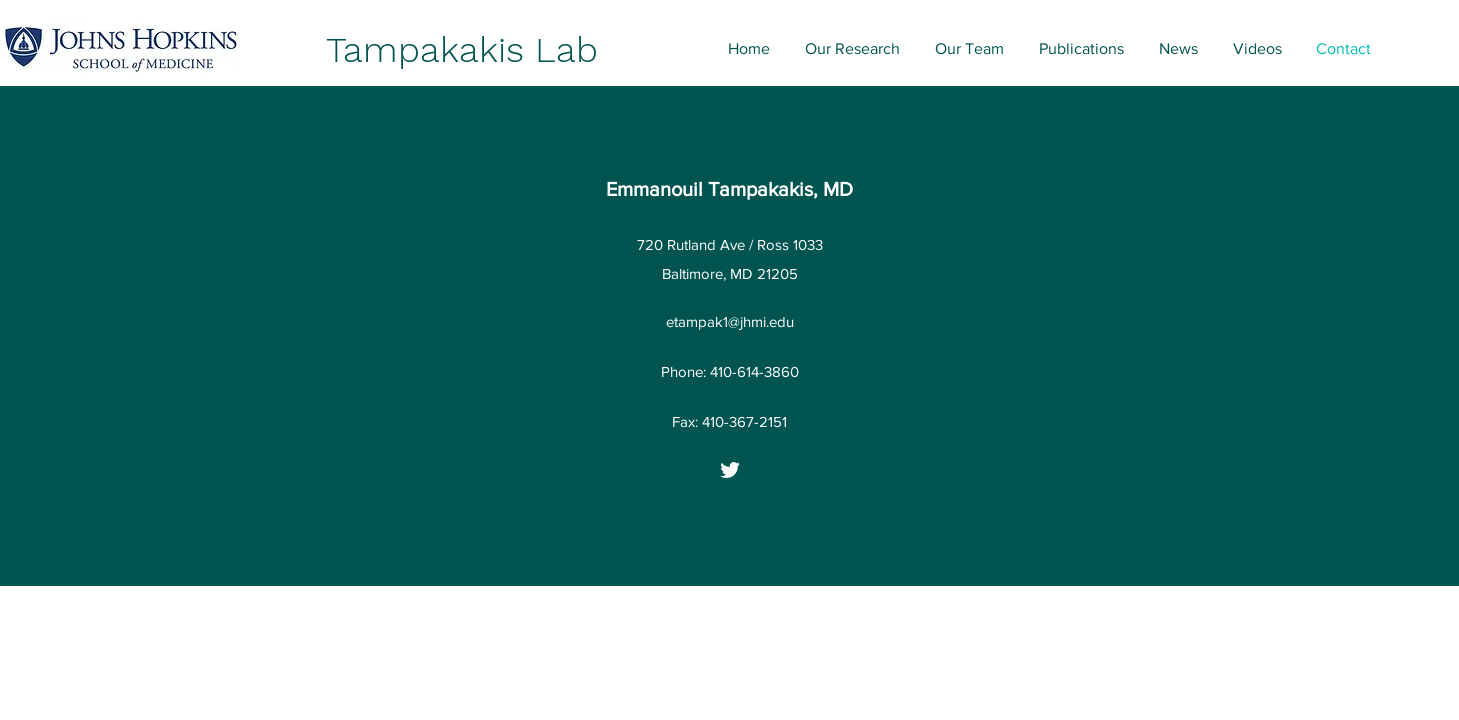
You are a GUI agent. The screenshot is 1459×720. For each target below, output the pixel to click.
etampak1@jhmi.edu (730, 321)
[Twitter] (730, 470)
